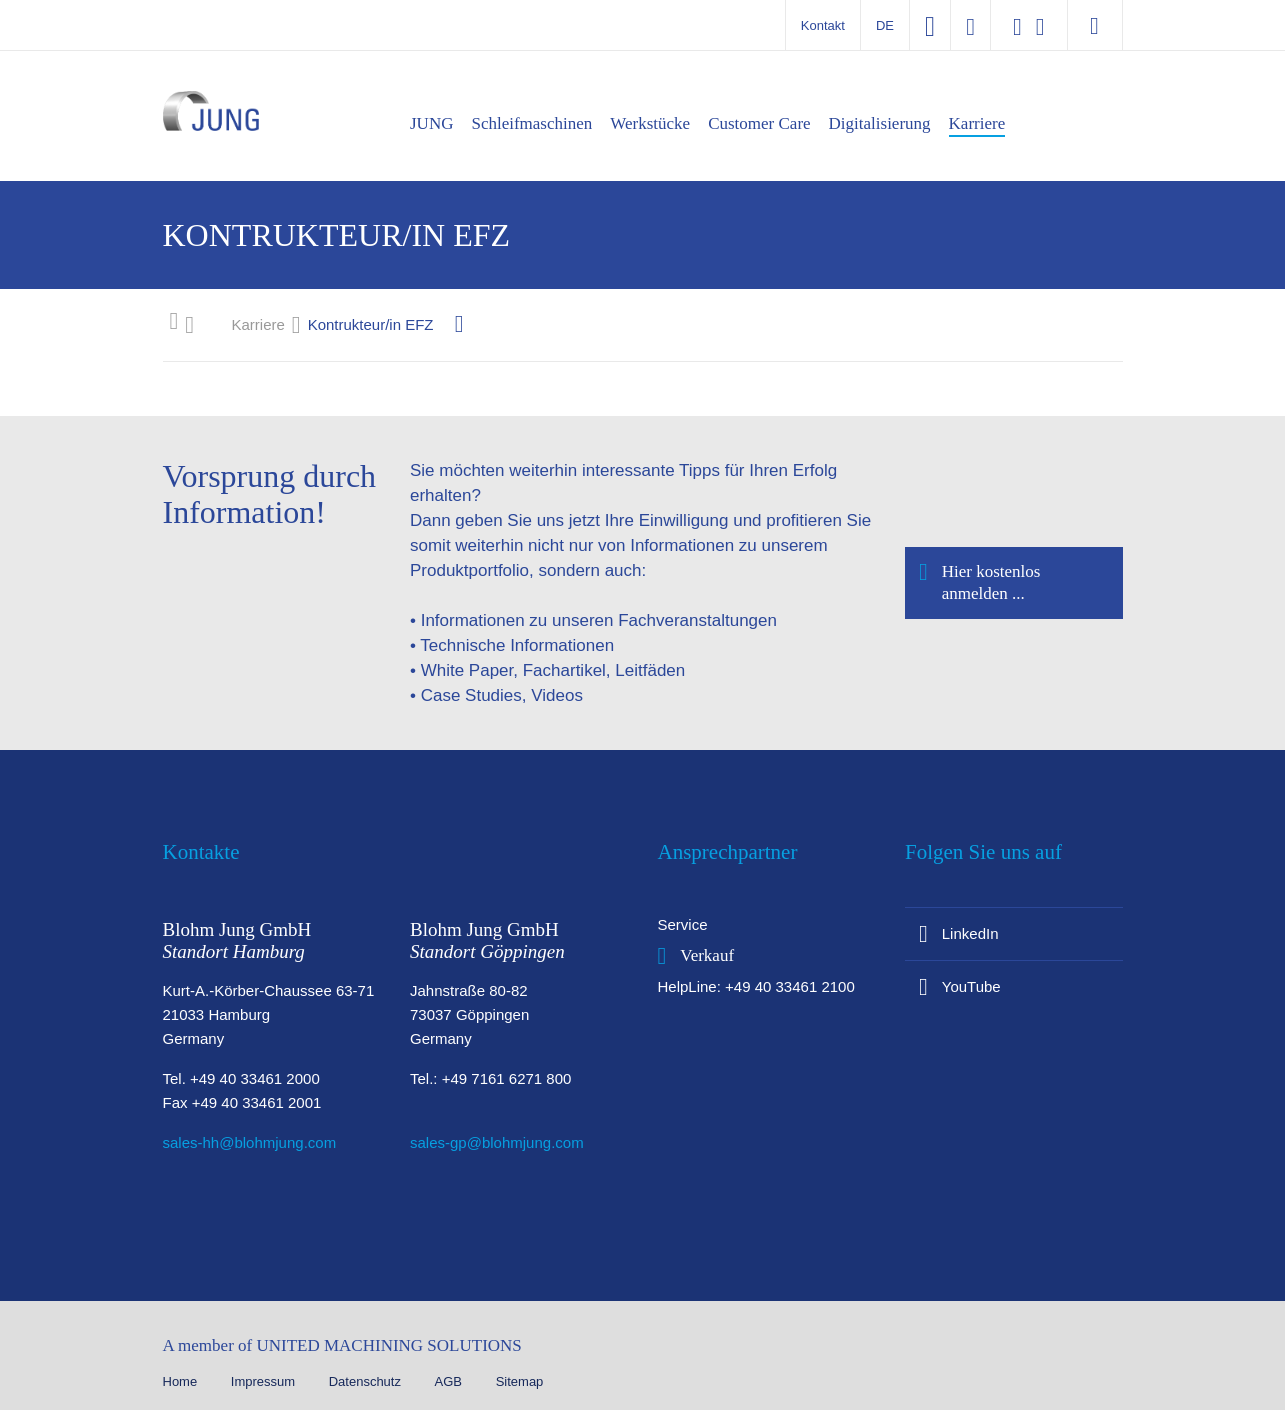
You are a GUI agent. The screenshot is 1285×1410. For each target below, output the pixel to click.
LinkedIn (970, 933)
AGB (450, 1381)
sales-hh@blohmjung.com (250, 1142)
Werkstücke (650, 123)
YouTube (971, 986)
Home (182, 1381)
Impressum (265, 1381)
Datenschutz (367, 1381)
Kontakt (823, 25)
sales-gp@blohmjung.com (497, 1142)
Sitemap (520, 1381)
